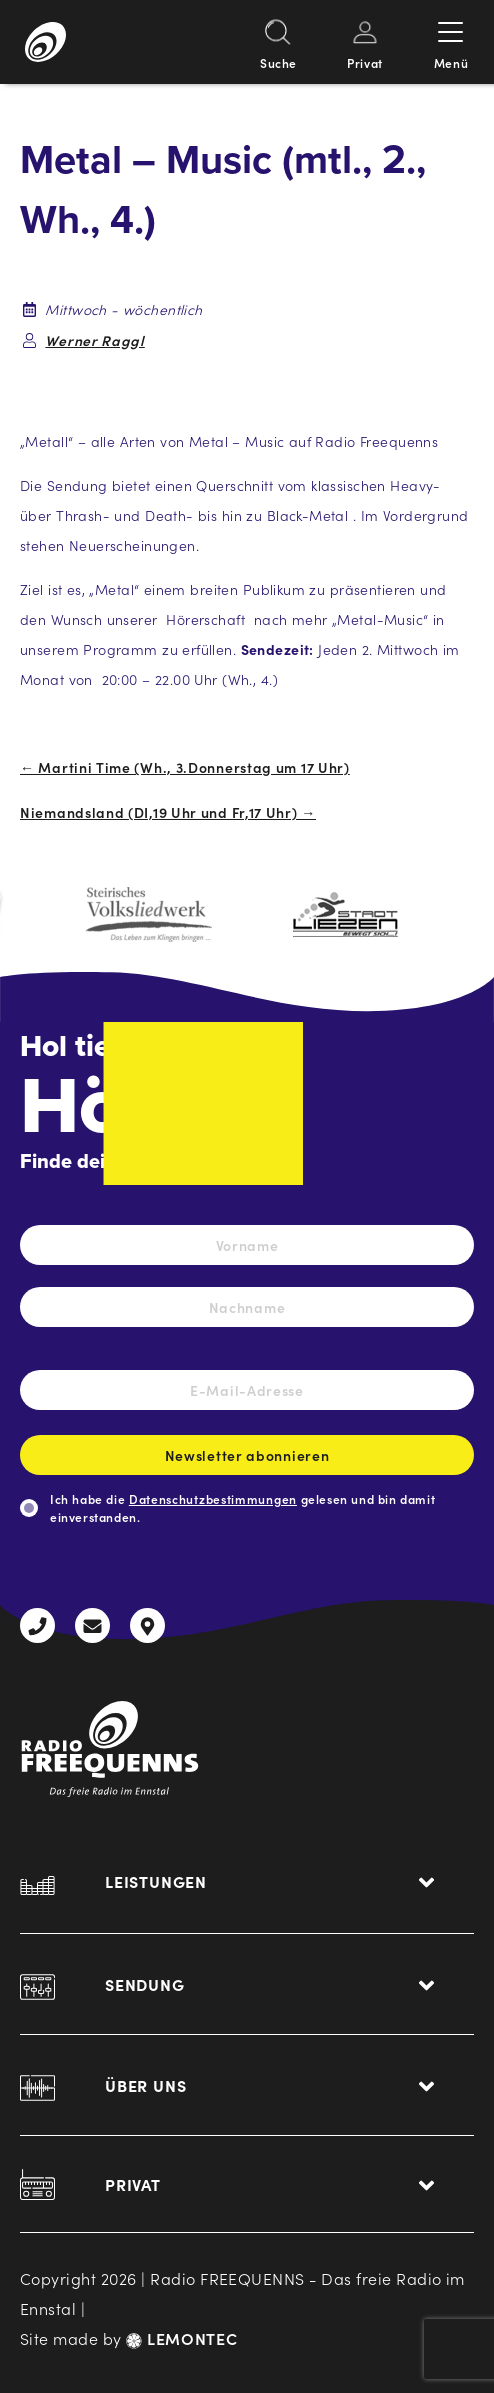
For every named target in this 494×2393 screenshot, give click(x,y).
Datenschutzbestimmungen (213, 1498)
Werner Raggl (94, 340)
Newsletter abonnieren (247, 1460)
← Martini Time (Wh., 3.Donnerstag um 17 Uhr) (185, 767)
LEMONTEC (181, 2338)
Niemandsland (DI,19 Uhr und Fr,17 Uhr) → (168, 812)
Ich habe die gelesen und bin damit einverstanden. (242, 1507)
